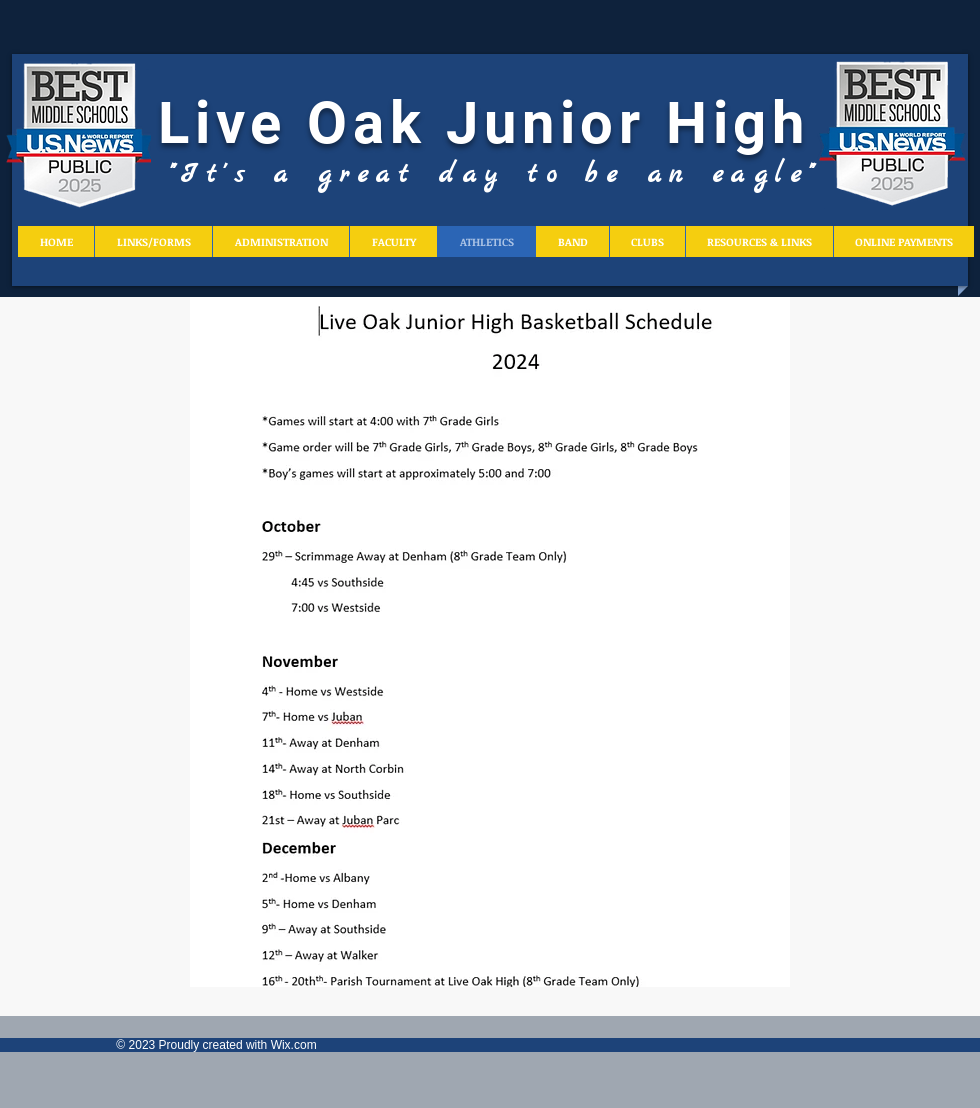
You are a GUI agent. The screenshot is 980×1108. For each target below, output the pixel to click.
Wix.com (294, 1045)
